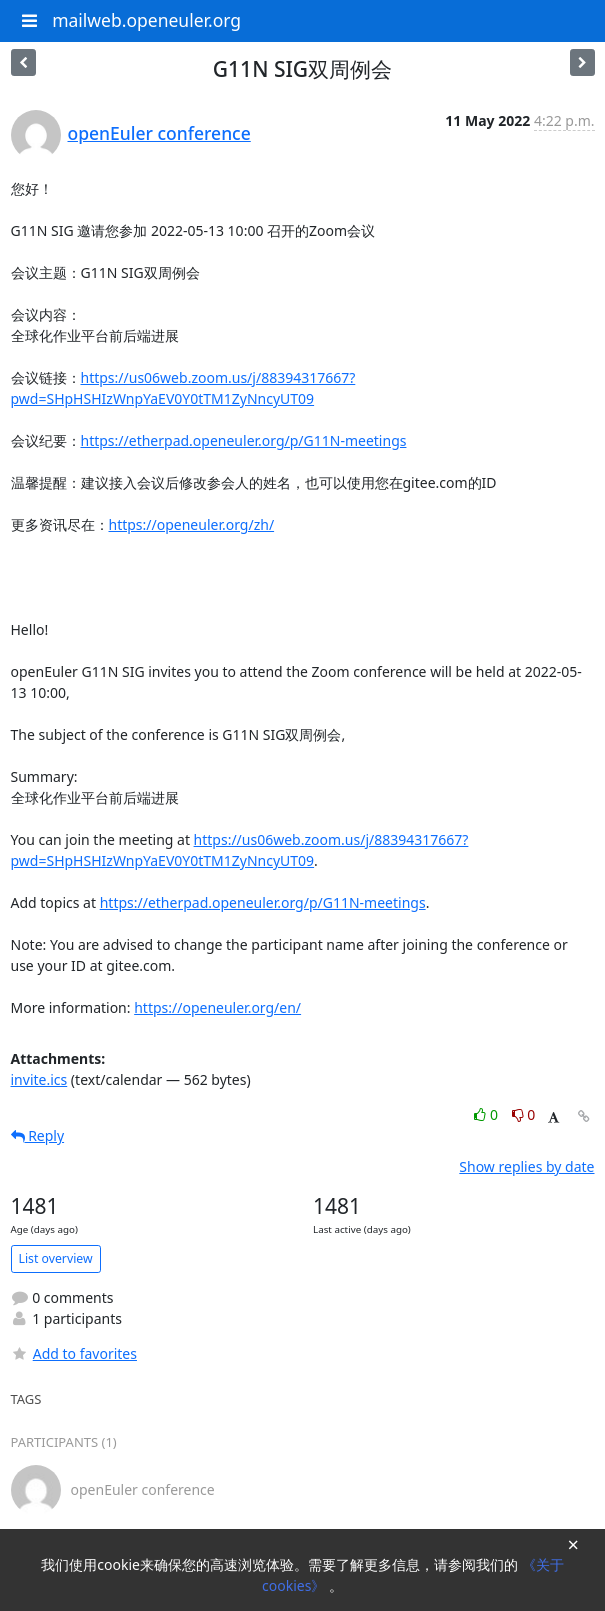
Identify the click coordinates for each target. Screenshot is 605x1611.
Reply (38, 1135)
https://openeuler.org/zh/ (192, 524)
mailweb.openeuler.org (146, 20)
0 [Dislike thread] (524, 1114)
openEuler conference (159, 133)
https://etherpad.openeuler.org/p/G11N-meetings (244, 440)
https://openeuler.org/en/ (217, 1007)
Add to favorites (74, 1353)
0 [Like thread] (487, 1114)
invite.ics (39, 1079)
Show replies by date (526, 1166)
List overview (56, 1258)
